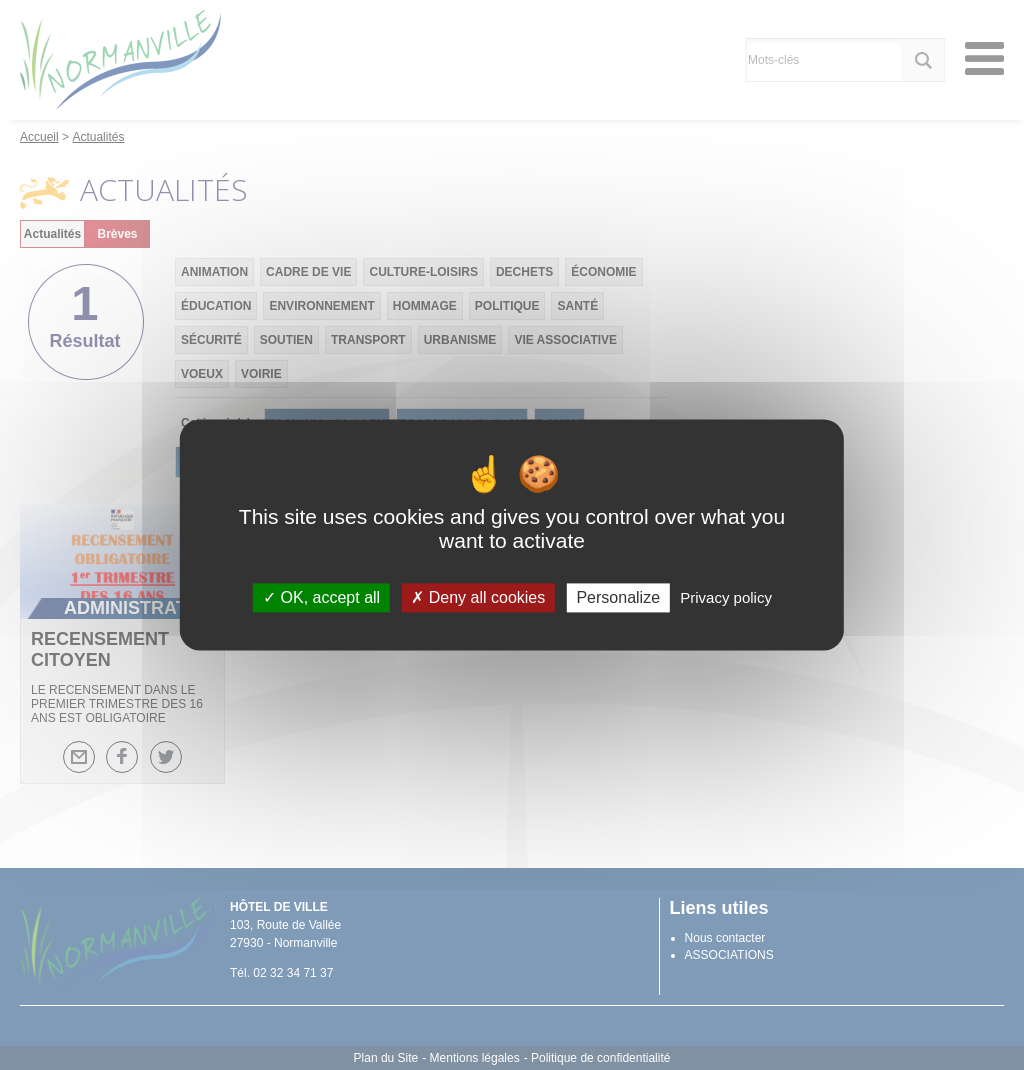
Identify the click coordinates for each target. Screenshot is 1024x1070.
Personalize (618, 597)
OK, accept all (321, 597)
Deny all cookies (478, 597)
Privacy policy (726, 597)
